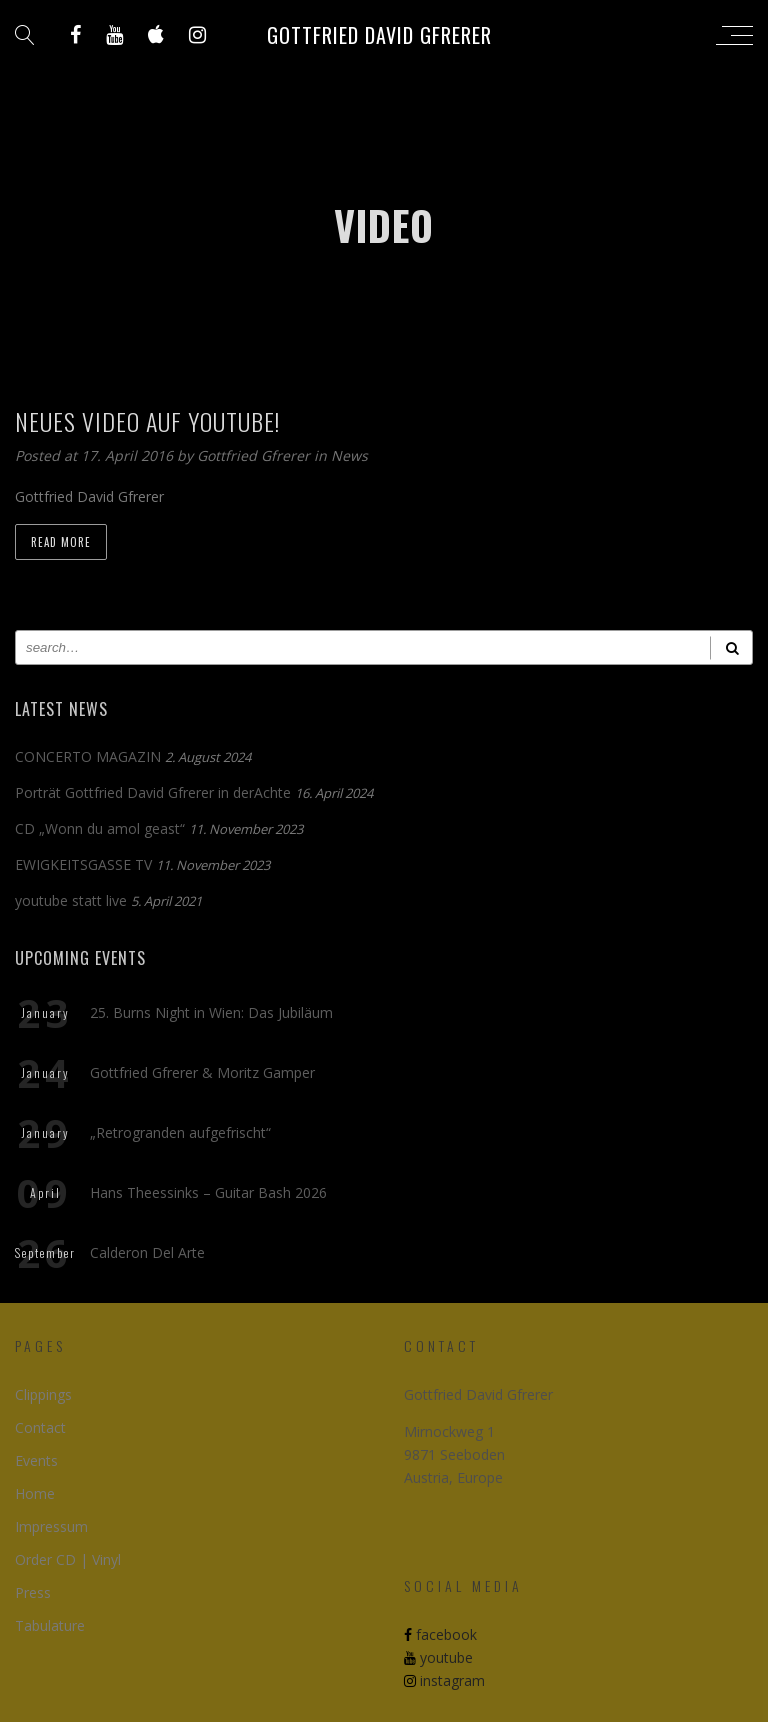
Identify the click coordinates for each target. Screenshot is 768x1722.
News (349, 455)
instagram (444, 1680)
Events (36, 1460)
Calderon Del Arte (147, 1252)
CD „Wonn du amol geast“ (100, 828)
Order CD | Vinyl (68, 1559)
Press (33, 1592)
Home (35, 1493)
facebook (440, 1634)
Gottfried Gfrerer (255, 455)
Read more (61, 542)
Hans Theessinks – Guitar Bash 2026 (208, 1192)
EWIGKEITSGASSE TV (83, 864)
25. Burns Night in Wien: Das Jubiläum (211, 1012)
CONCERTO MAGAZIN (88, 756)
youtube (438, 1657)
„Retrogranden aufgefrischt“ (180, 1132)
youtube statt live (71, 900)
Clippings (43, 1394)
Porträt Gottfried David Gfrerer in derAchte (153, 792)
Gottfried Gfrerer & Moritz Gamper (202, 1072)
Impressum (51, 1526)
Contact (40, 1427)
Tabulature (50, 1625)
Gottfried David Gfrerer (379, 35)
